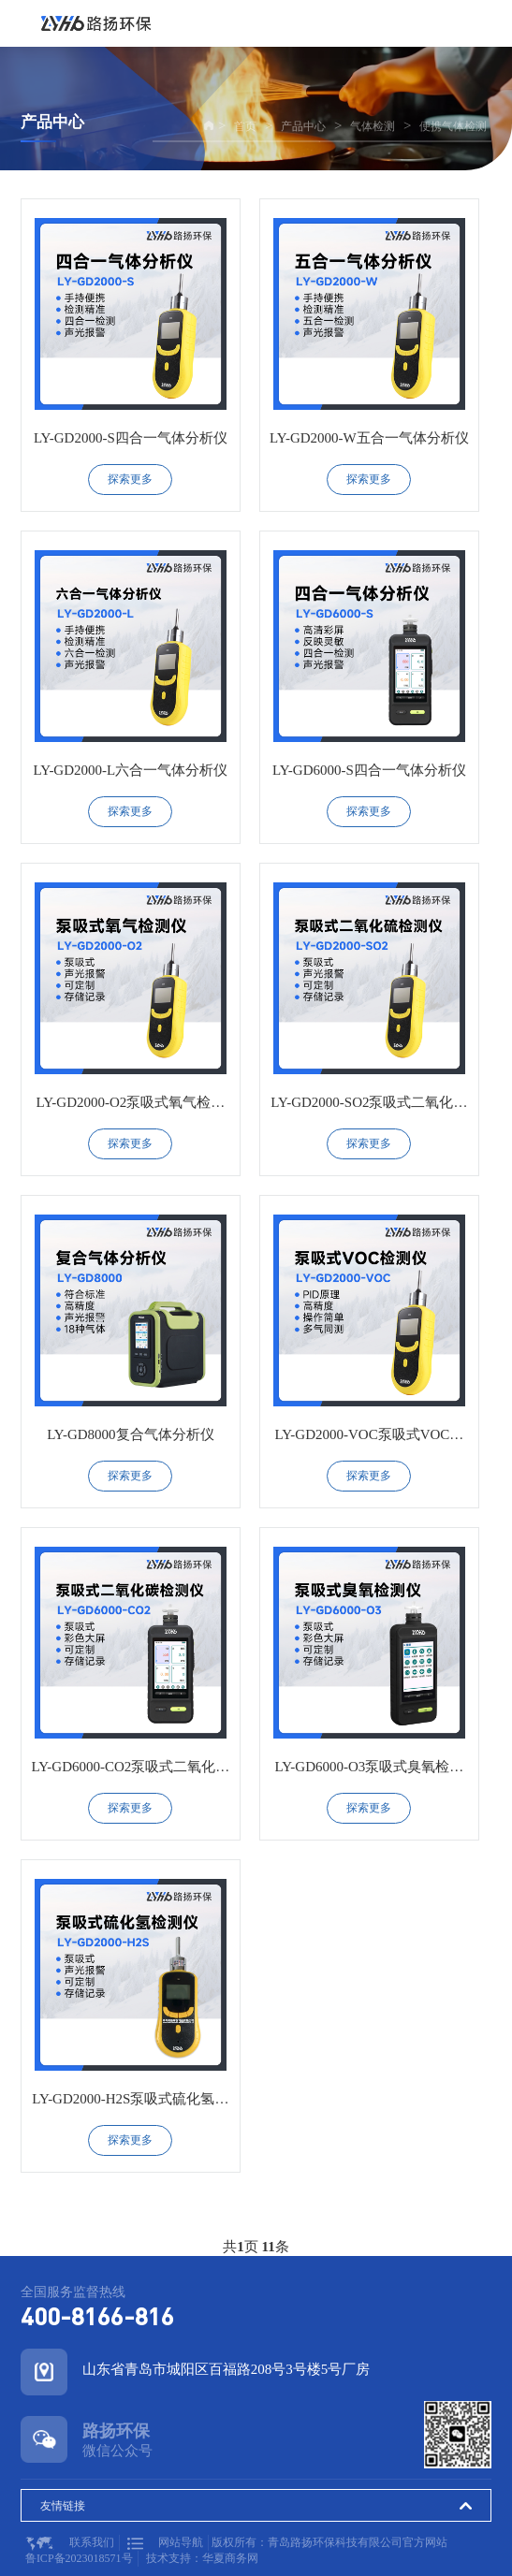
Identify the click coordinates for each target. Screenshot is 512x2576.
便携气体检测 (453, 126)
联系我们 (69, 2543)
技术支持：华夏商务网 (202, 2558)
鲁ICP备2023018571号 (79, 2558)
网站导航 (165, 2543)
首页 (245, 126)
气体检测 (372, 126)
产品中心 (303, 126)
